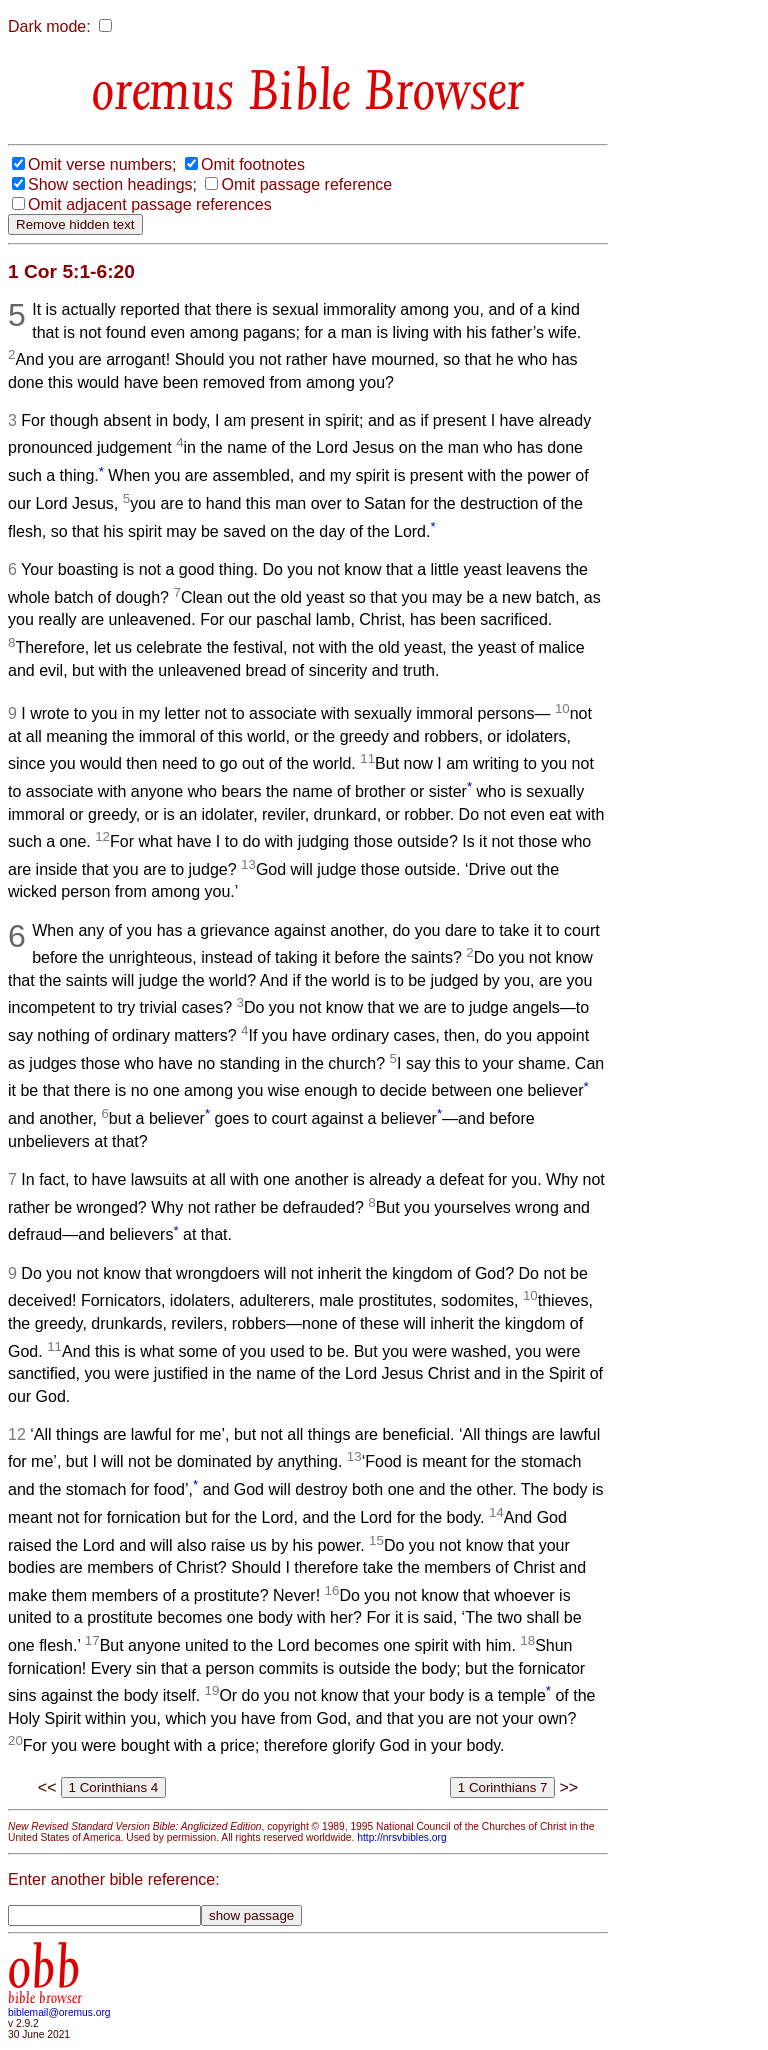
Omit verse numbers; (102, 164)
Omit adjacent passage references (150, 204)
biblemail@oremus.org (59, 2012)
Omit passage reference (306, 184)
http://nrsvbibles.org (401, 1837)
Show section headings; (112, 184)
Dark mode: (49, 26)
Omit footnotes (253, 164)
